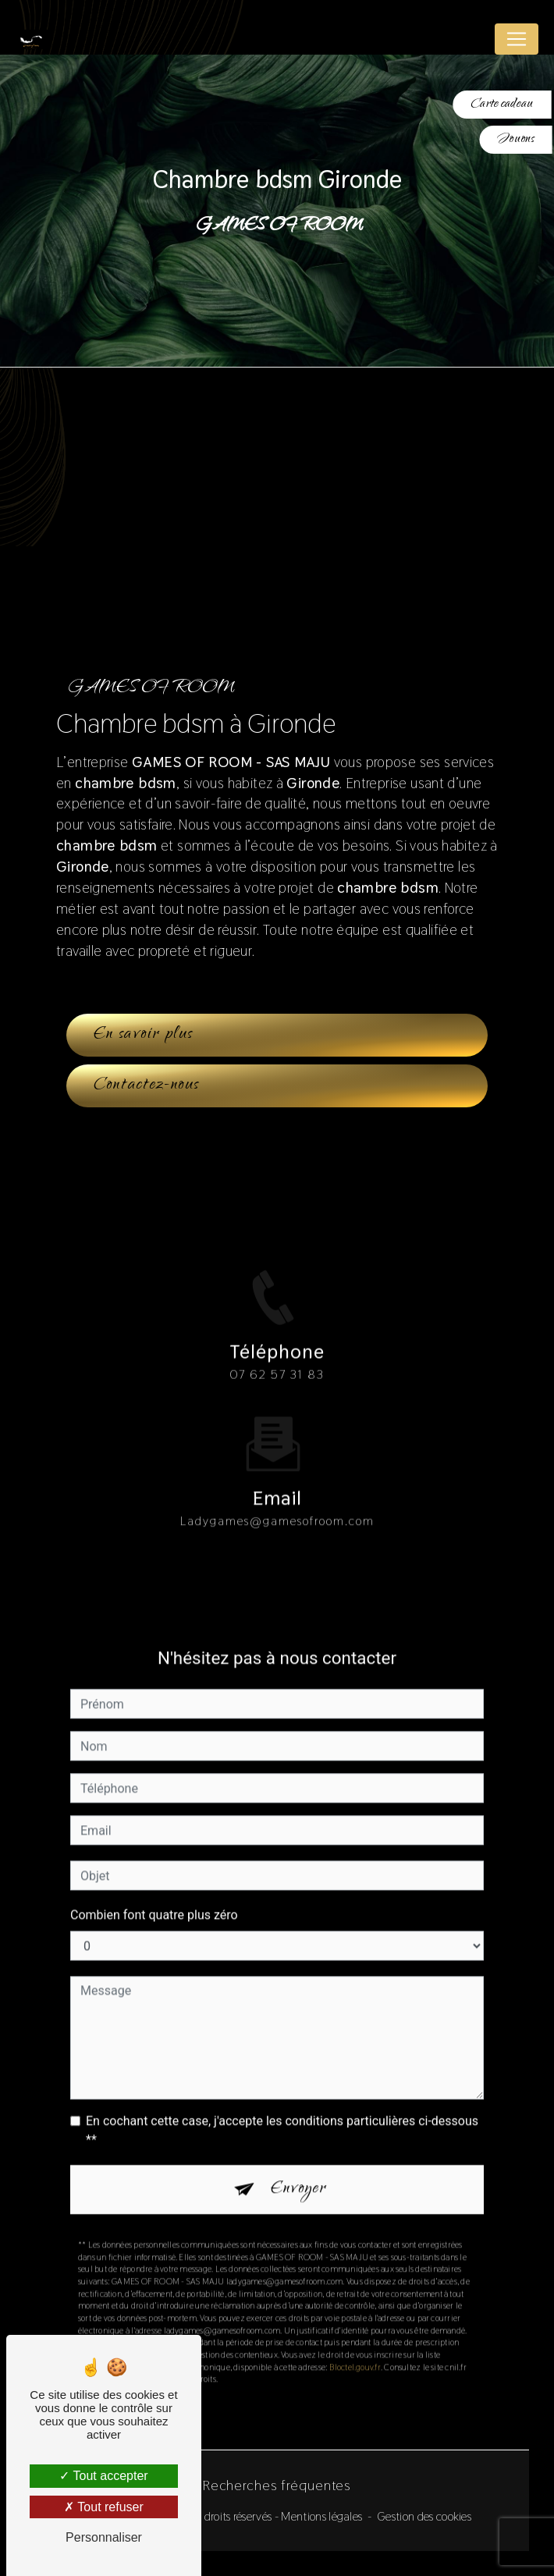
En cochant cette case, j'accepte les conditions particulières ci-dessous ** (282, 2111)
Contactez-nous (147, 1085)
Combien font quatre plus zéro (154, 1895)
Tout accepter (103, 2475)
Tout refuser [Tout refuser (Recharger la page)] (104, 2507)
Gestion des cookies (424, 2516)
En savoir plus (144, 1035)
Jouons (515, 139)
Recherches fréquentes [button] (277, 2485)
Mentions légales (321, 2516)
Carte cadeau (502, 104)
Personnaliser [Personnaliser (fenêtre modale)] (104, 2537)
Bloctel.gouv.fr (354, 2348)
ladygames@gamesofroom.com (277, 1502)
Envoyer (299, 2170)
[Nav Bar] (516, 39)
